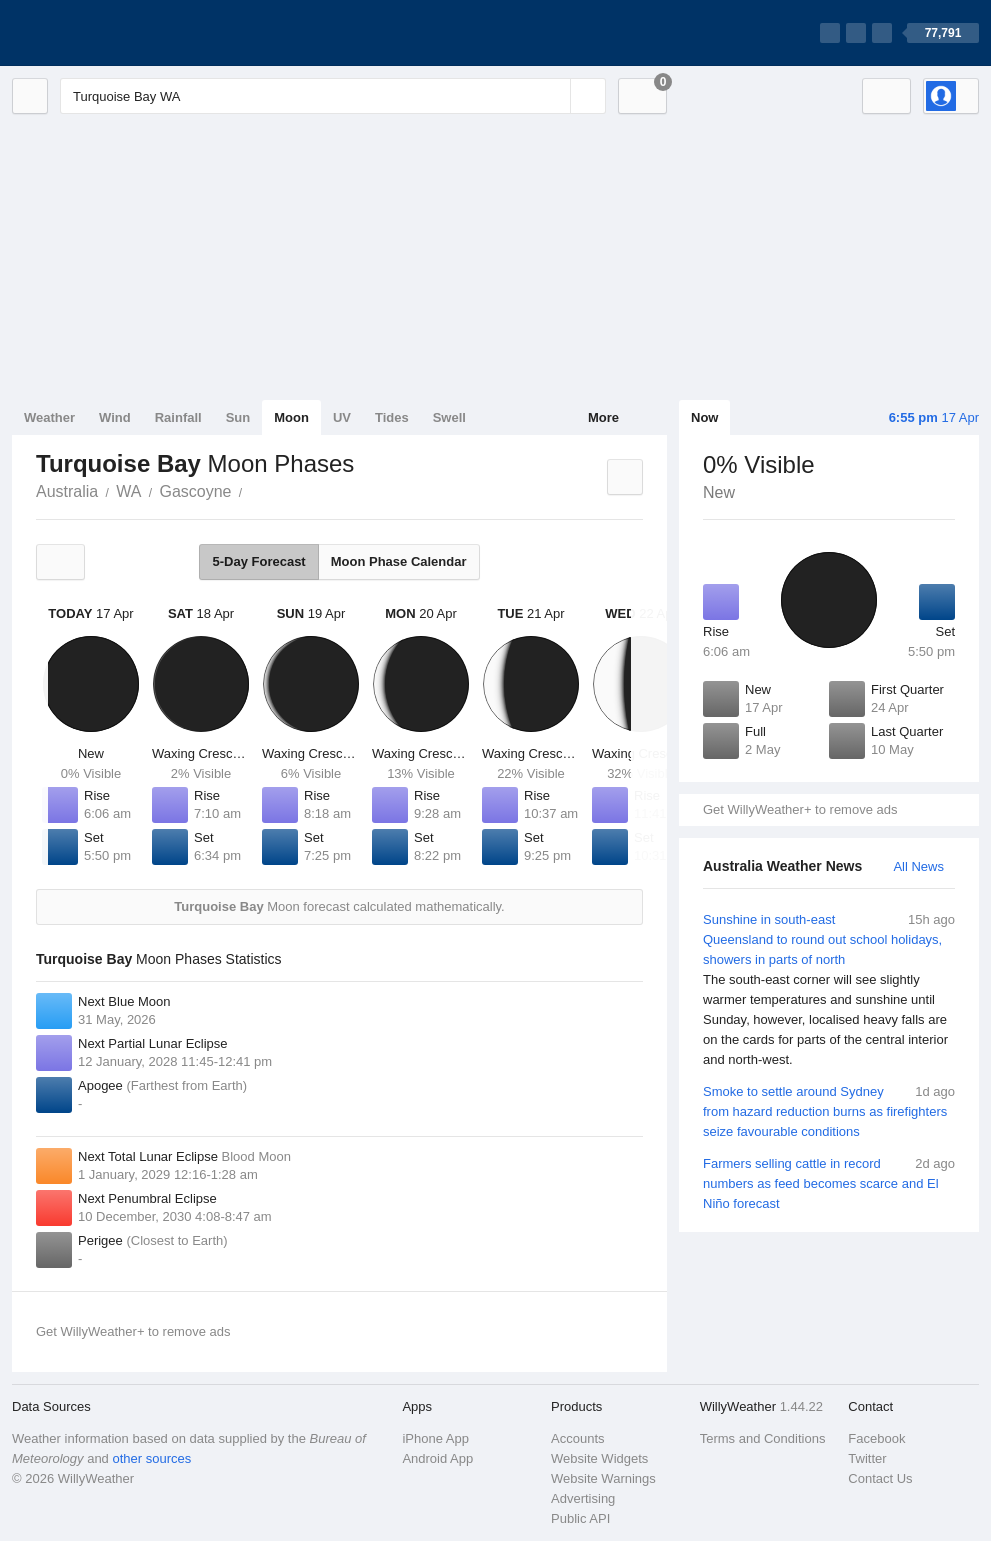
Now (704, 417)
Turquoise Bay (253, 490)
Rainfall (178, 417)
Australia (67, 491)
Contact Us (880, 1478)
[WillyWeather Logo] (106, 33)
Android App (437, 1458)
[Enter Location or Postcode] (333, 96)
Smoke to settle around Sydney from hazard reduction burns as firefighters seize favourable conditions (829, 1110)
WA (128, 491)
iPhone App (435, 1438)
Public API (580, 1518)
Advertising (583, 1498)
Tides (392, 417)
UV (342, 417)
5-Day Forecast (258, 561)
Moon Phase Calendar (399, 561)
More (603, 417)
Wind (115, 417)
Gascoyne (195, 491)
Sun (238, 417)
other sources (151, 1458)
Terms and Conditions (763, 1438)
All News (918, 866)
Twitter (867, 1458)
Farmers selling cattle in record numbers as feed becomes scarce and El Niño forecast (829, 1182)
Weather (49, 417)
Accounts (577, 1438)
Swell (449, 417)
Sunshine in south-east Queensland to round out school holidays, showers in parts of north (829, 990)
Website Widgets (599, 1458)
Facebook (876, 1438)
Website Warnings (603, 1478)
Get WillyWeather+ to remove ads (800, 809)
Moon (291, 417)
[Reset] (553, 96)
